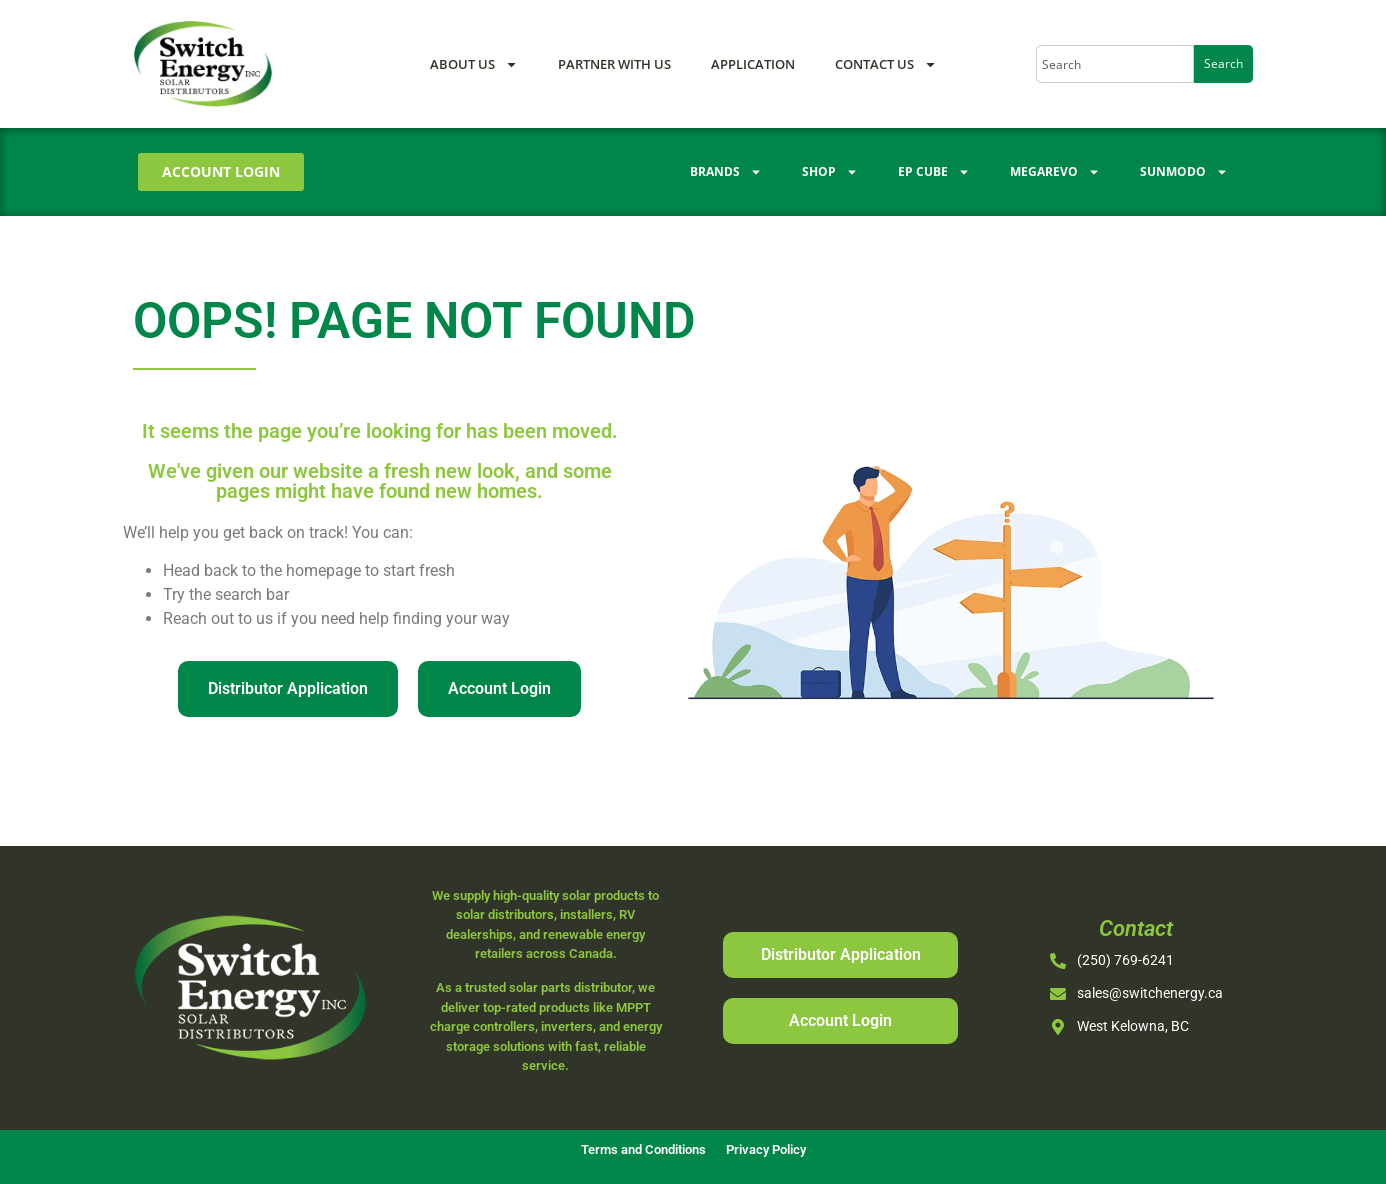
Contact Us (886, 64)
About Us (474, 64)
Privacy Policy (766, 1149)
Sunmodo (1184, 172)
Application (753, 64)
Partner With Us (614, 64)
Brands (726, 172)
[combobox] (1115, 64)
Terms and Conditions (643, 1149)
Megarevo (1055, 172)
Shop (830, 172)
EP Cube (934, 172)
